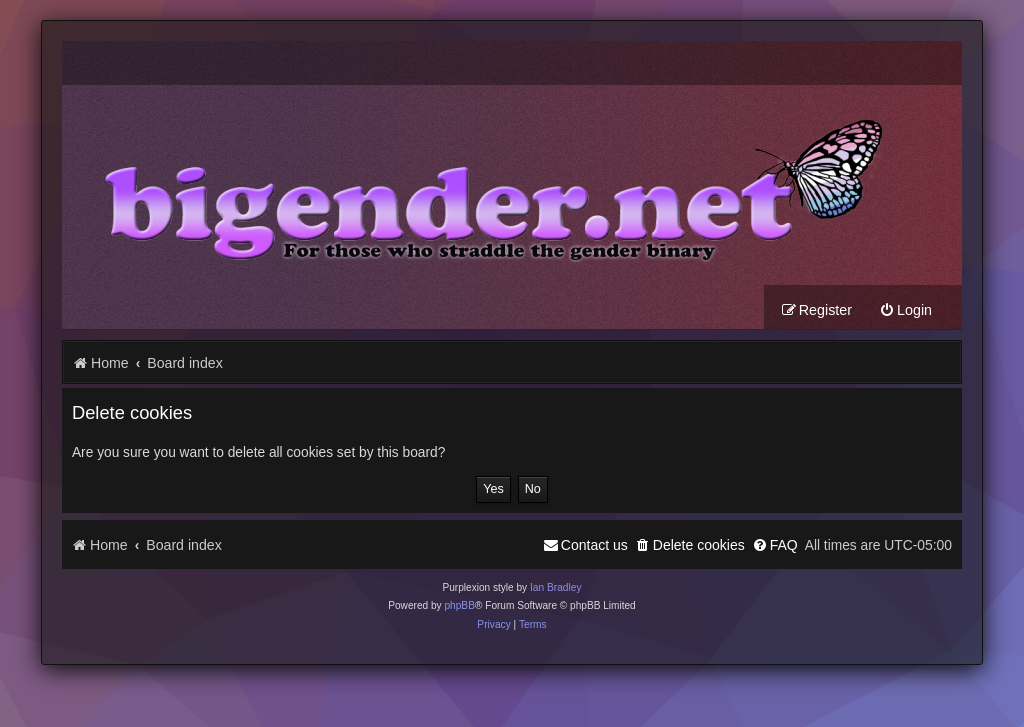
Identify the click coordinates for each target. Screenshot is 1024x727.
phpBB (459, 605)
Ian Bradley (556, 587)
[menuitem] (905, 310)
